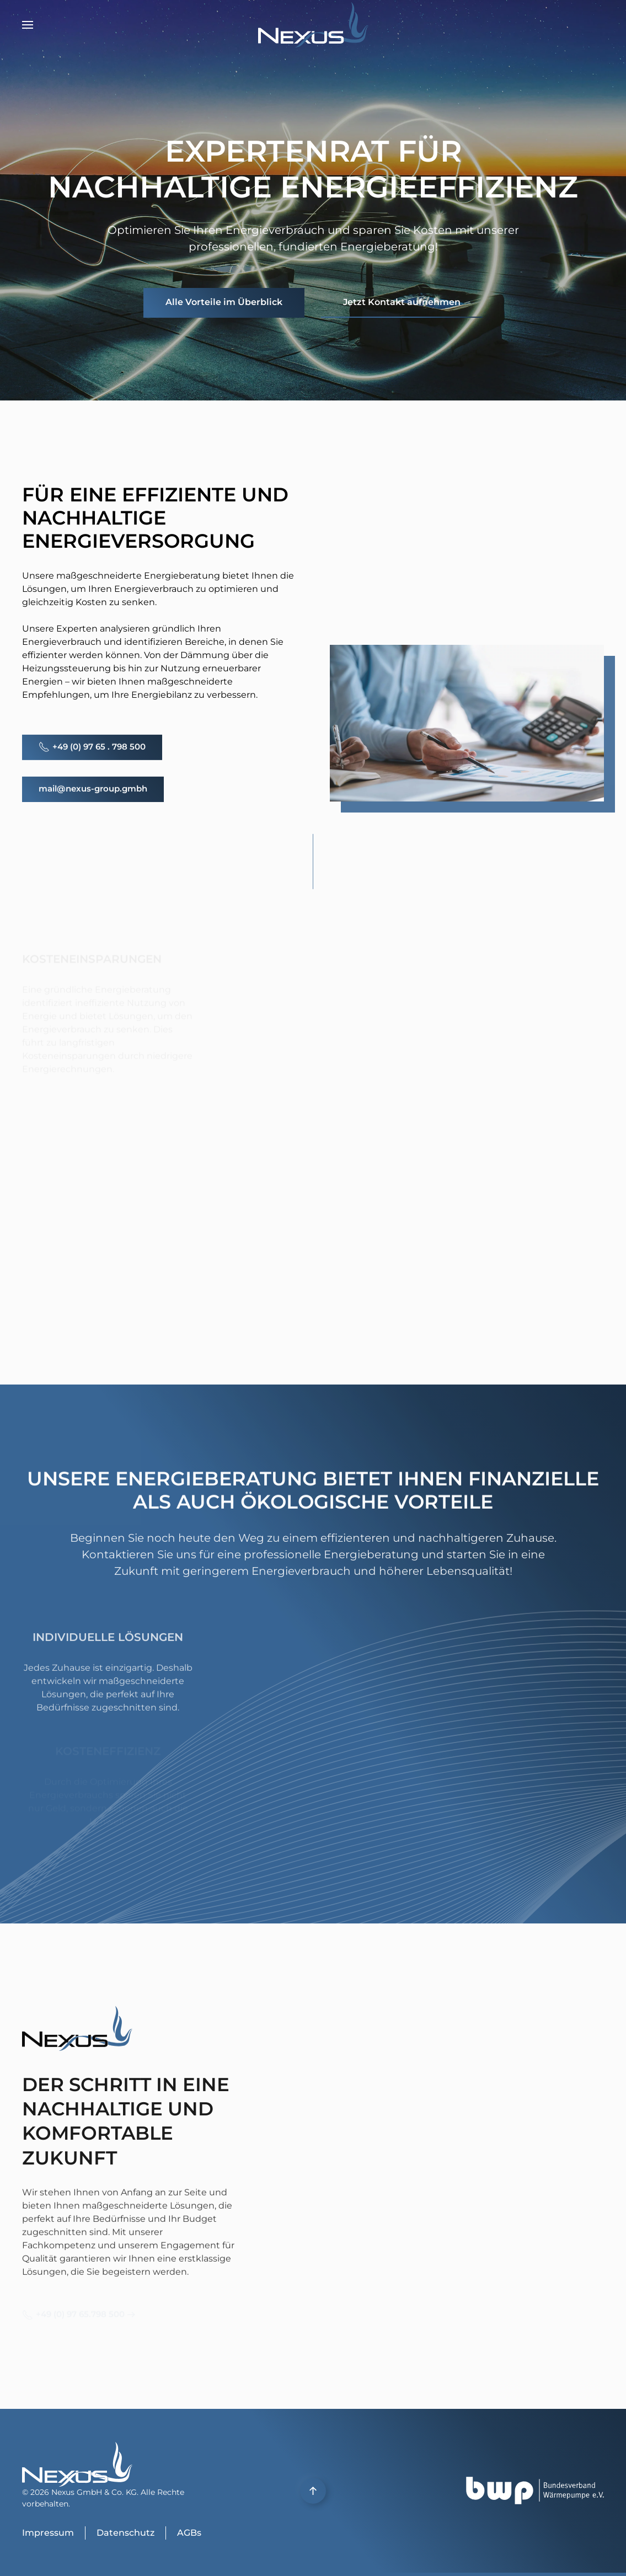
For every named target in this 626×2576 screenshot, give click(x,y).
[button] (27, 25)
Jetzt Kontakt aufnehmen (402, 302)
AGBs (189, 2532)
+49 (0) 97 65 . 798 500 (92, 743)
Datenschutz (125, 2532)
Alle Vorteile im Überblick (223, 302)
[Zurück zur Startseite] (313, 25)
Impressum (48, 2532)
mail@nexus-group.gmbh (93, 785)
